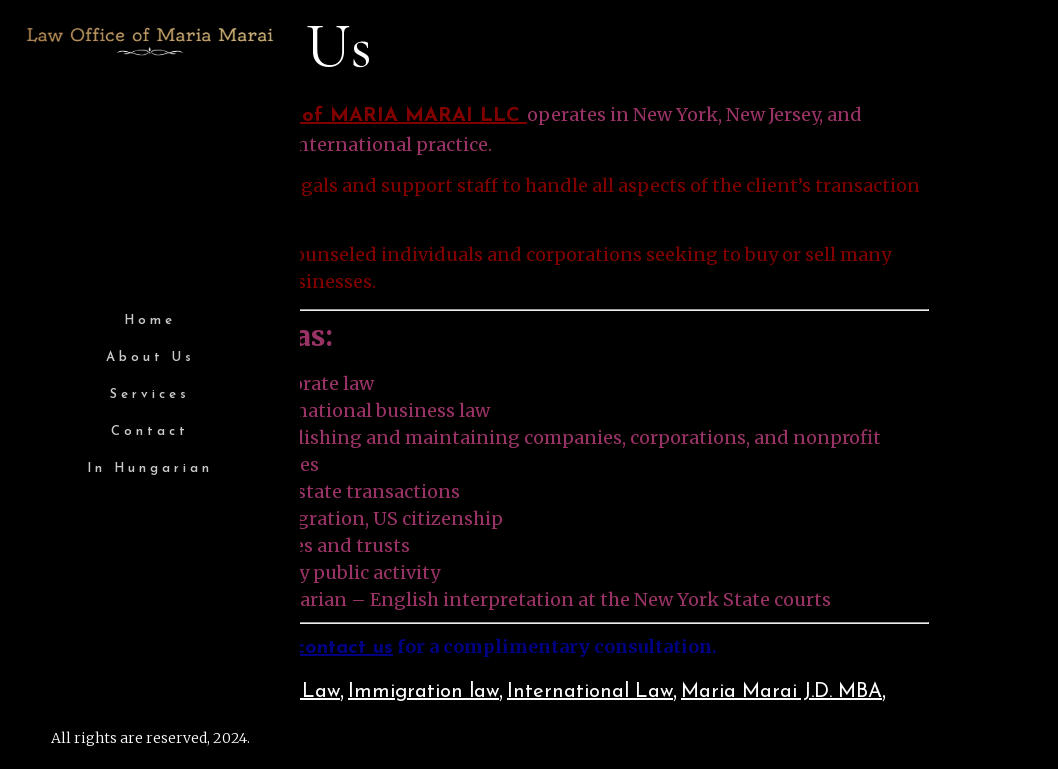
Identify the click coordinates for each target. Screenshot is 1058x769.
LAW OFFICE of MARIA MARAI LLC (347, 116)
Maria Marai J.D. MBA (781, 692)
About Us (150, 357)
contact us (344, 648)
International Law (590, 692)
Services (150, 394)
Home (150, 320)
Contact (150, 431)
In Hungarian (150, 468)
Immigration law (423, 692)
